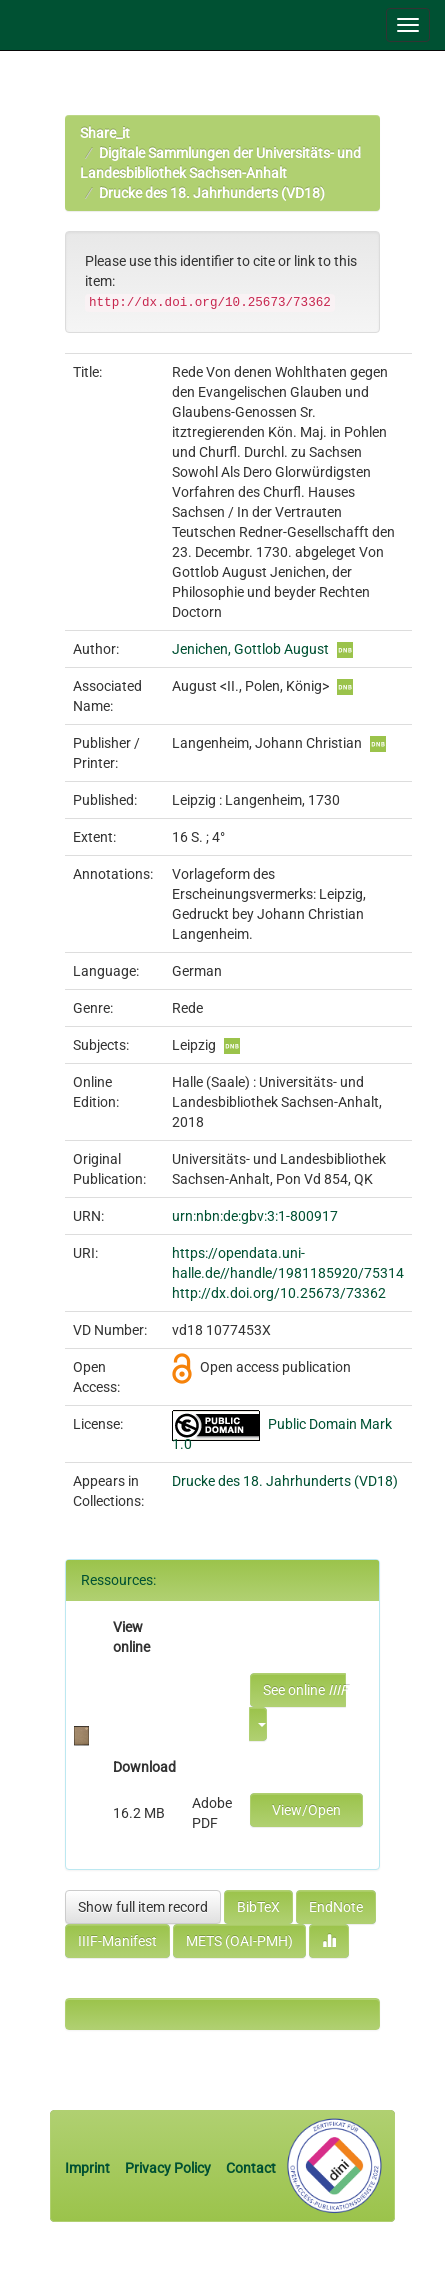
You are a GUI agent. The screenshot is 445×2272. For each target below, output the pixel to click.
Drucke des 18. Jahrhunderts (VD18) (212, 193)
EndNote (336, 1907)
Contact (251, 2168)
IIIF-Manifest (117, 1941)
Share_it (105, 133)
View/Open (306, 1810)
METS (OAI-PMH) (239, 1941)
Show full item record (143, 1907)
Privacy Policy (168, 2168)
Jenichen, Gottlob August (250, 649)
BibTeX (258, 1907)
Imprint (89, 2168)
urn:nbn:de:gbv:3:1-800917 (255, 1216)
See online (304, 1690)
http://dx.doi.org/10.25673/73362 (279, 1293)
